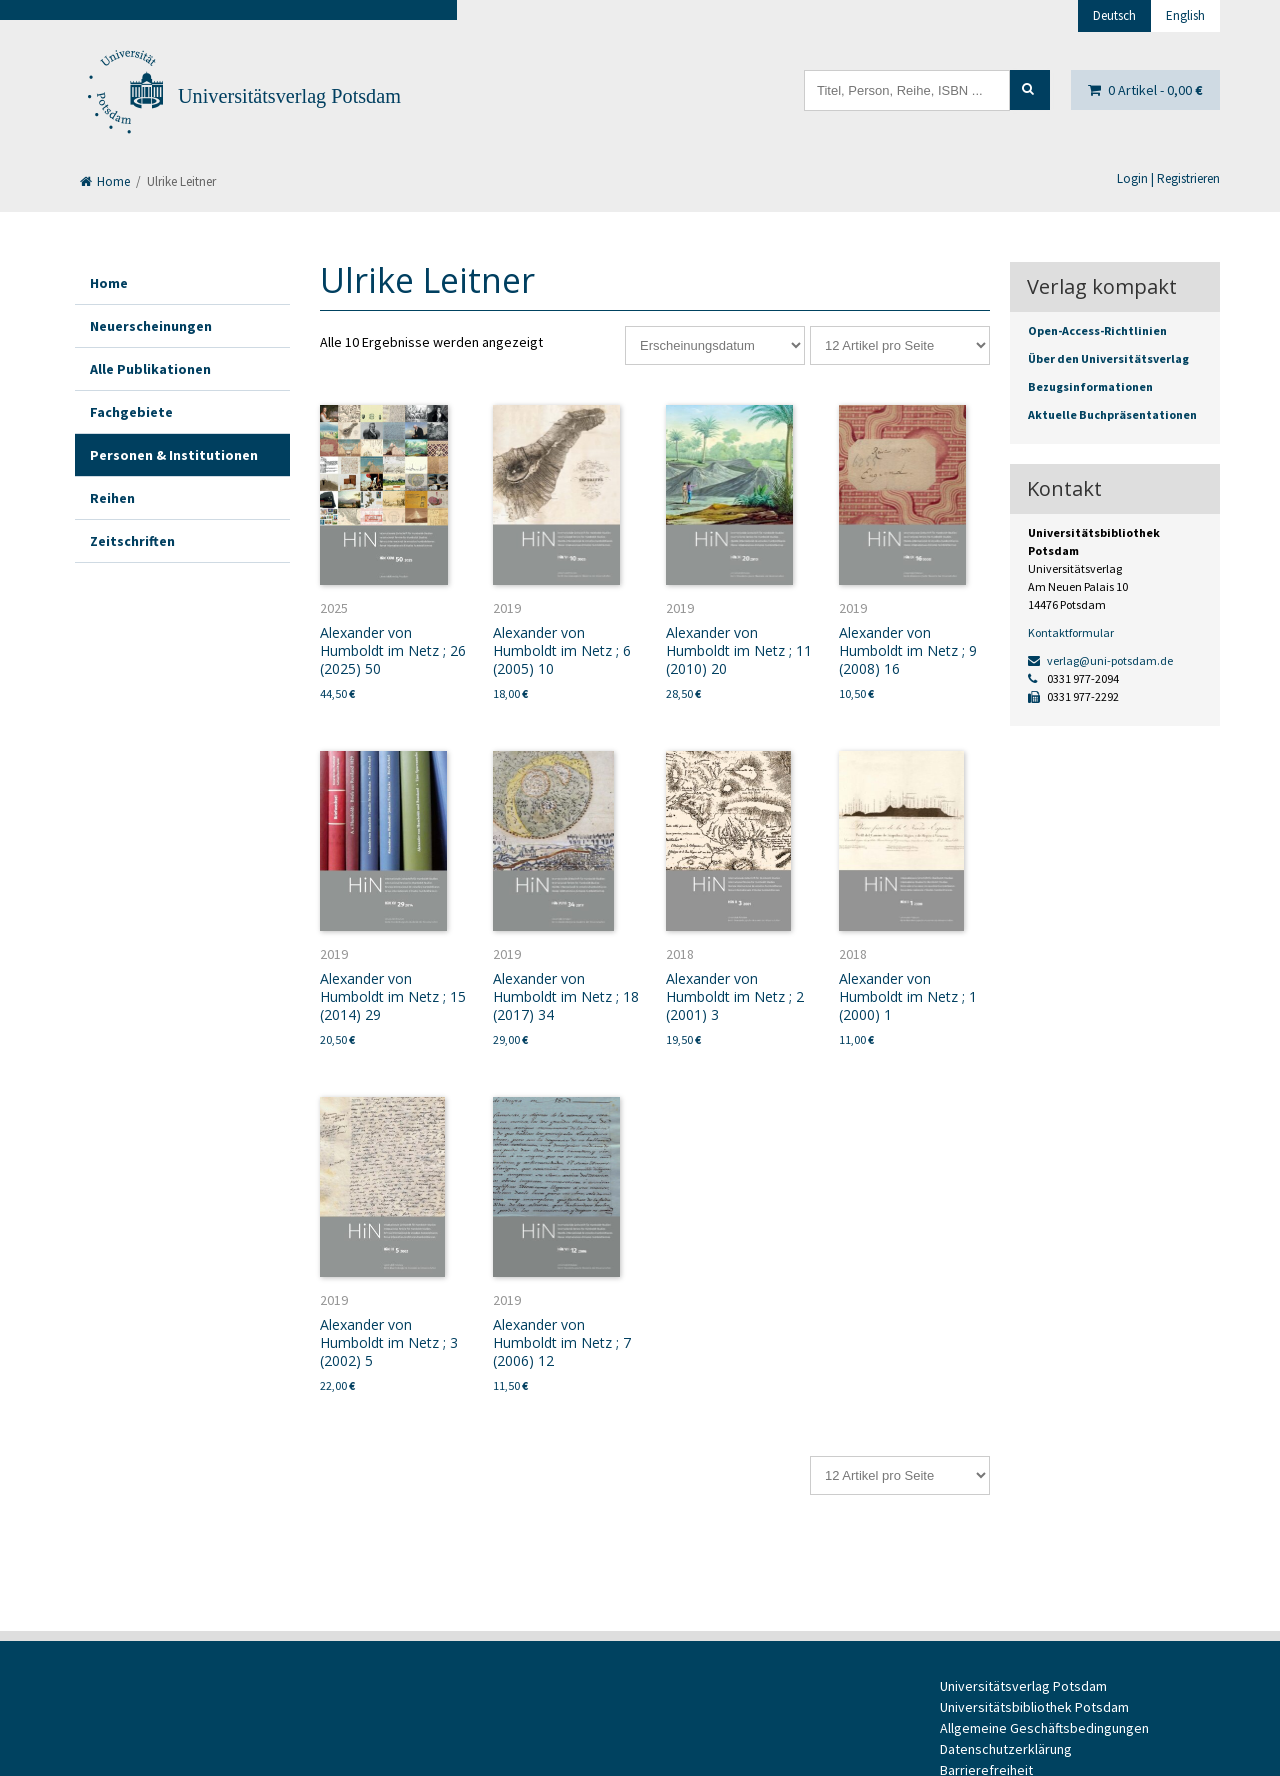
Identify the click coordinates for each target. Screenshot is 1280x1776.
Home (105, 181)
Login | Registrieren (1168, 178)
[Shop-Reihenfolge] (715, 345)
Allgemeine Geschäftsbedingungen (1044, 1728)
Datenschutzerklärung (1006, 1749)
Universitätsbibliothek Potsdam (1034, 1707)
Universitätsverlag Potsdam (289, 96)
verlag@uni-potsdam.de (1100, 660)
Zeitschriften (132, 541)
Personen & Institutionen (174, 455)
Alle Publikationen (150, 369)
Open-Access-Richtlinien (1097, 330)
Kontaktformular (1071, 632)
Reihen (112, 498)
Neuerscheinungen (151, 326)
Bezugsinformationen (1090, 386)
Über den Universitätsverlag (1108, 358)
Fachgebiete (131, 412)
